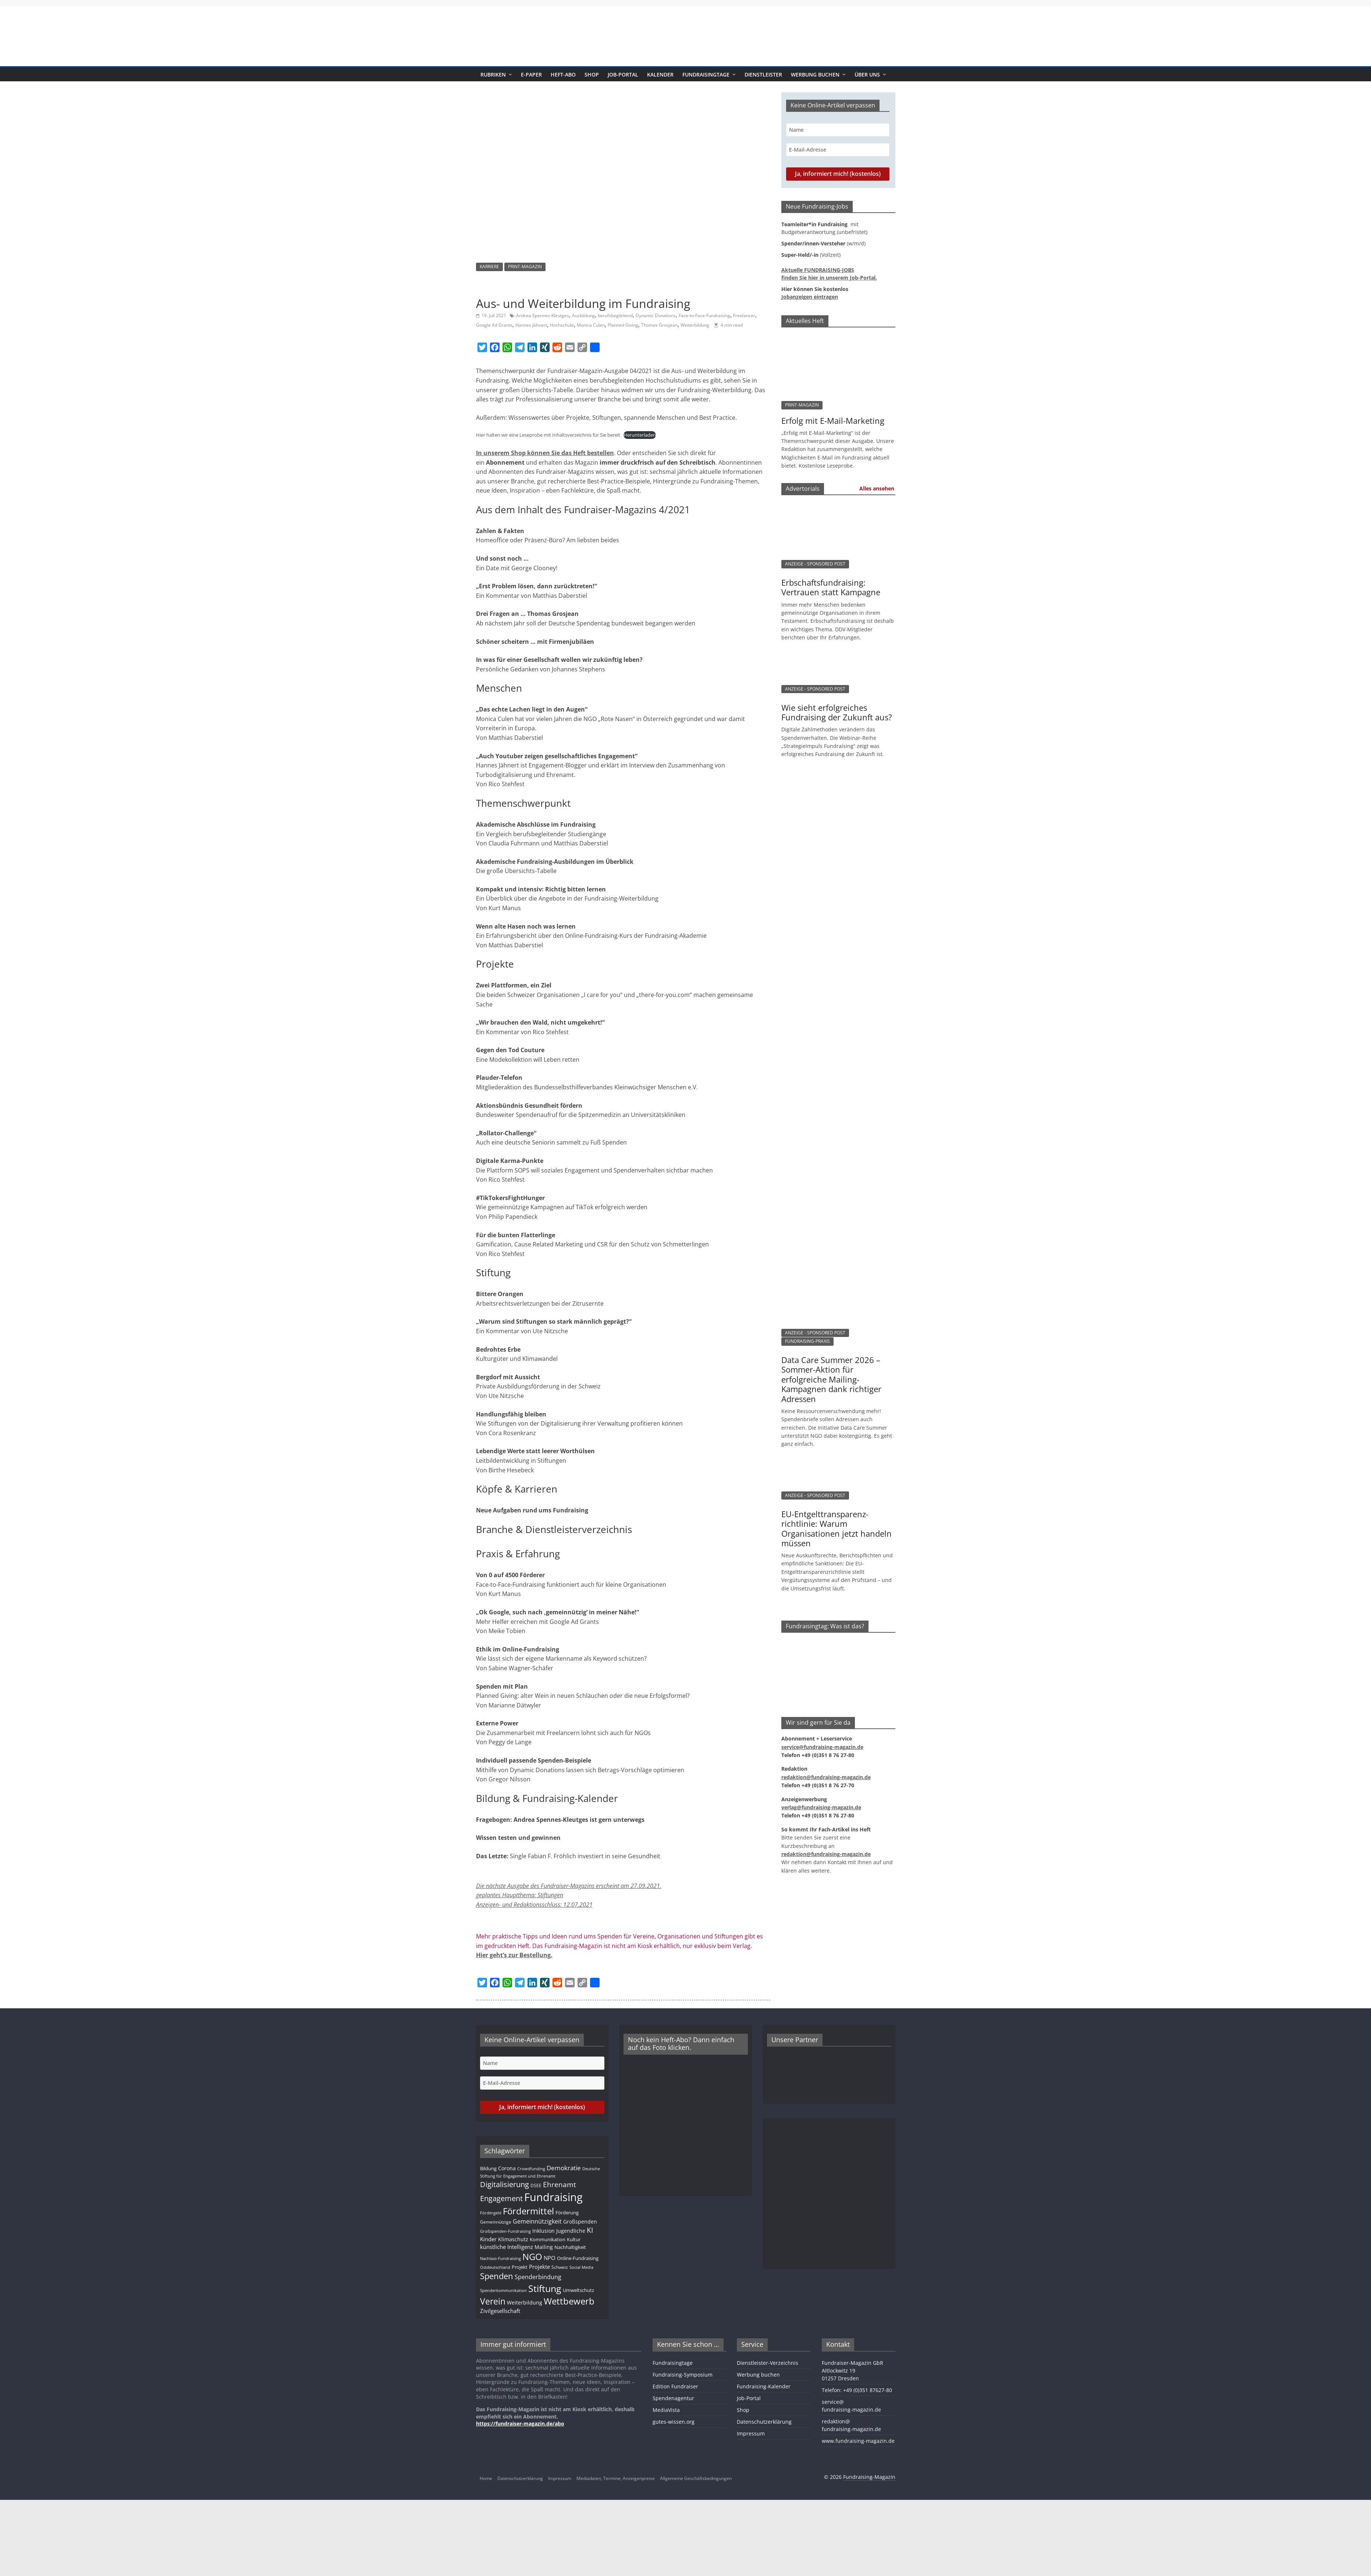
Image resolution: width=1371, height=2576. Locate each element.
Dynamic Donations (656, 315)
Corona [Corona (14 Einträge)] (507, 2168)
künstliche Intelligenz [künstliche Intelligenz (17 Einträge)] (506, 2246)
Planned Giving (623, 325)
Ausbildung (583, 315)
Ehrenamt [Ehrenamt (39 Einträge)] (559, 2184)
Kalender (660, 74)
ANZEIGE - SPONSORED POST (815, 564)
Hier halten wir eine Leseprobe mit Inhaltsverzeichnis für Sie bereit (548, 435)
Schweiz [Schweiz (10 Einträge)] (559, 2267)
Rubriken (493, 74)
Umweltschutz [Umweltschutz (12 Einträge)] (578, 2290)
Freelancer (744, 315)
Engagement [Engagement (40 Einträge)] (501, 2198)
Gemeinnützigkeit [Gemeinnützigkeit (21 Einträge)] (537, 2221)
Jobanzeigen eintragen (809, 296)
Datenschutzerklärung (764, 2421)
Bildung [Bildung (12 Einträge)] (488, 2168)
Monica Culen (591, 325)
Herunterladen (640, 435)
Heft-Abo (563, 74)
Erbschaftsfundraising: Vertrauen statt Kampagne (830, 587)
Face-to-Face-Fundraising (704, 315)
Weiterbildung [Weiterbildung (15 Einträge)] (524, 2302)
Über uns (867, 74)
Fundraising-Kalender (764, 2386)
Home (486, 2478)
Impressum (751, 2433)
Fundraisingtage (705, 74)
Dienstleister (763, 74)
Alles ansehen (876, 488)
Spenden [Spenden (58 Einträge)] (496, 2276)
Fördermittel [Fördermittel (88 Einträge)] (528, 2211)
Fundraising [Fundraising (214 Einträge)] (553, 2197)
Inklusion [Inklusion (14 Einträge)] (543, 2230)
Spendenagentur (673, 2398)
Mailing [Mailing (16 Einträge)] (543, 2246)
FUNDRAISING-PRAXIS (807, 1341)
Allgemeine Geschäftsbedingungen (696, 2478)
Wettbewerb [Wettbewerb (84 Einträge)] (569, 2301)
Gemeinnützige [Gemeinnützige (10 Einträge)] (495, 2222)
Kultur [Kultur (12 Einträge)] (573, 2239)
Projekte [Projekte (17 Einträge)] (539, 2266)
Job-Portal (623, 74)
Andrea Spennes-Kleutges (542, 315)
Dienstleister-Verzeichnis (767, 2362)
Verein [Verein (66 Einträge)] (492, 2301)
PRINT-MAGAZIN (525, 266)
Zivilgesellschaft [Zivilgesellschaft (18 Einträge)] (500, 2310)
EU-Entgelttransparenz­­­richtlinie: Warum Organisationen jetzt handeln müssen (836, 1528)
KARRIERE (489, 266)
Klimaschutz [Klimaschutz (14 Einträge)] (513, 2239)
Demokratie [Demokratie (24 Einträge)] (564, 2168)
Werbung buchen (815, 74)
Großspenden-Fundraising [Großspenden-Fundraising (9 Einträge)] (505, 2231)
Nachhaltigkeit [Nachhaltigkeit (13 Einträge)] (570, 2247)
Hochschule (562, 325)
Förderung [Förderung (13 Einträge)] (567, 2212)
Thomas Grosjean (659, 325)
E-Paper (531, 74)
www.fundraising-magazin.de (858, 2440)
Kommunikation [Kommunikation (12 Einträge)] (547, 2239)
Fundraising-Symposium (683, 2374)
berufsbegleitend (615, 315)
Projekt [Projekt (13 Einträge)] (520, 2267)
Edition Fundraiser (675, 2386)
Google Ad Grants (494, 325)
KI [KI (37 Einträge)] (590, 2230)
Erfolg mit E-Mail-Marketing (832, 420)
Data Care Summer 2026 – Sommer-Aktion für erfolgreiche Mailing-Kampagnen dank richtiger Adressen (831, 1379)
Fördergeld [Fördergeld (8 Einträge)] (490, 2212)
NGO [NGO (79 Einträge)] (532, 2257)
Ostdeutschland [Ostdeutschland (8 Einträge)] (495, 2267)
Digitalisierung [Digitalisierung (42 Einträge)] (504, 2184)
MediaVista (666, 2409)
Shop (592, 74)
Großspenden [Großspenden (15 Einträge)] (580, 2221)
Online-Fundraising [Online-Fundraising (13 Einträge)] (578, 2258)
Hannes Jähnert (531, 325)
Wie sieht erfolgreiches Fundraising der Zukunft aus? (836, 712)
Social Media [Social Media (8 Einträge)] (581, 2267)
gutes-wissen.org (674, 2421)
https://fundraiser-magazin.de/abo (520, 2423)
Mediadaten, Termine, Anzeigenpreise (615, 2478)
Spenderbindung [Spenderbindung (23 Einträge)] (538, 2276)
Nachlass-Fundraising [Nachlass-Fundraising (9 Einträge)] (500, 2258)
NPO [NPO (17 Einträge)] (549, 2257)
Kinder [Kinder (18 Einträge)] (488, 2239)
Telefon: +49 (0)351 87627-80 (857, 2390)
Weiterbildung (695, 325)
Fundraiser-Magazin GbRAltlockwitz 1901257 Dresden (852, 2370)
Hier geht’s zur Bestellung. (514, 1955)
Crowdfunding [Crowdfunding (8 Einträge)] (531, 2168)
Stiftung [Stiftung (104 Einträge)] (544, 2288)
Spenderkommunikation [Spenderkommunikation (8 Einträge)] (503, 2290)
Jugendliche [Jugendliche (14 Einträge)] (570, 2230)
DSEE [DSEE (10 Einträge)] (535, 2185)
